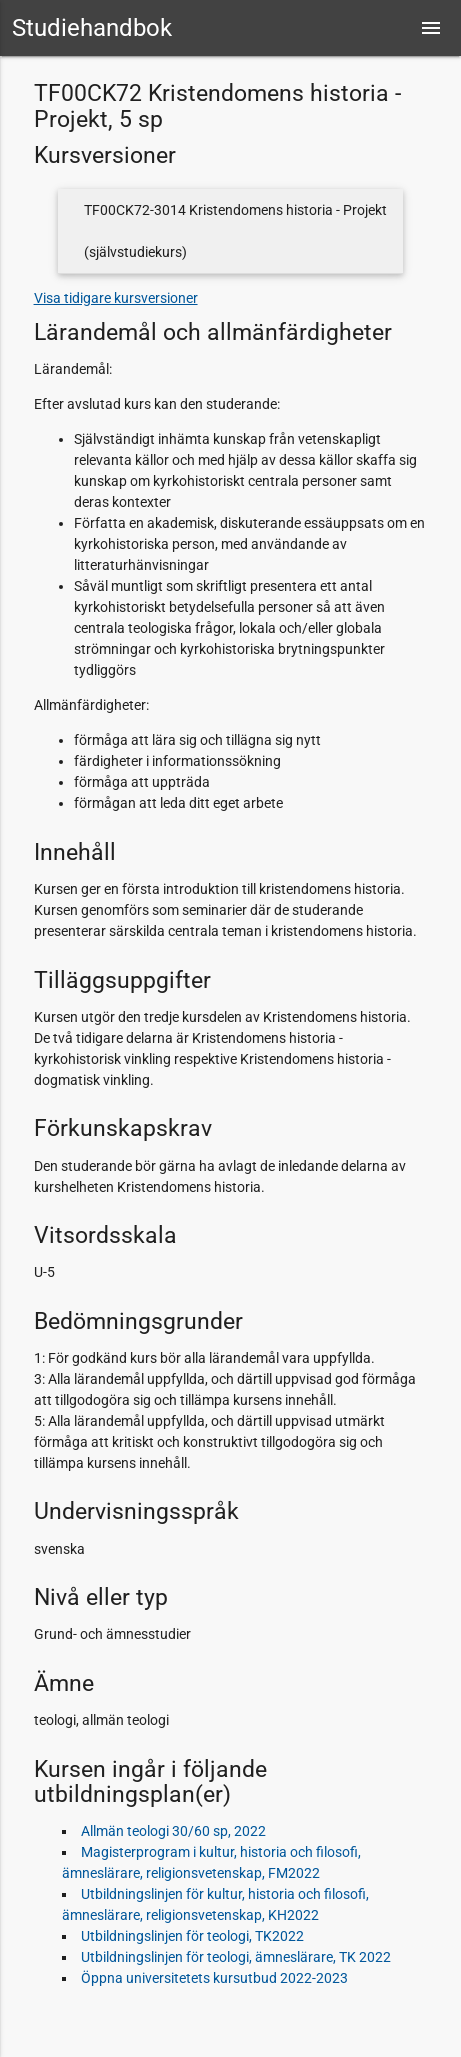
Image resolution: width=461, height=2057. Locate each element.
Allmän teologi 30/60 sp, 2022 (173, 1831)
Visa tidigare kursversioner (116, 298)
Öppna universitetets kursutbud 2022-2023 (214, 1978)
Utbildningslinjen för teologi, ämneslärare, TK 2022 (236, 1957)
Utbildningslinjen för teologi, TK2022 (192, 1936)
